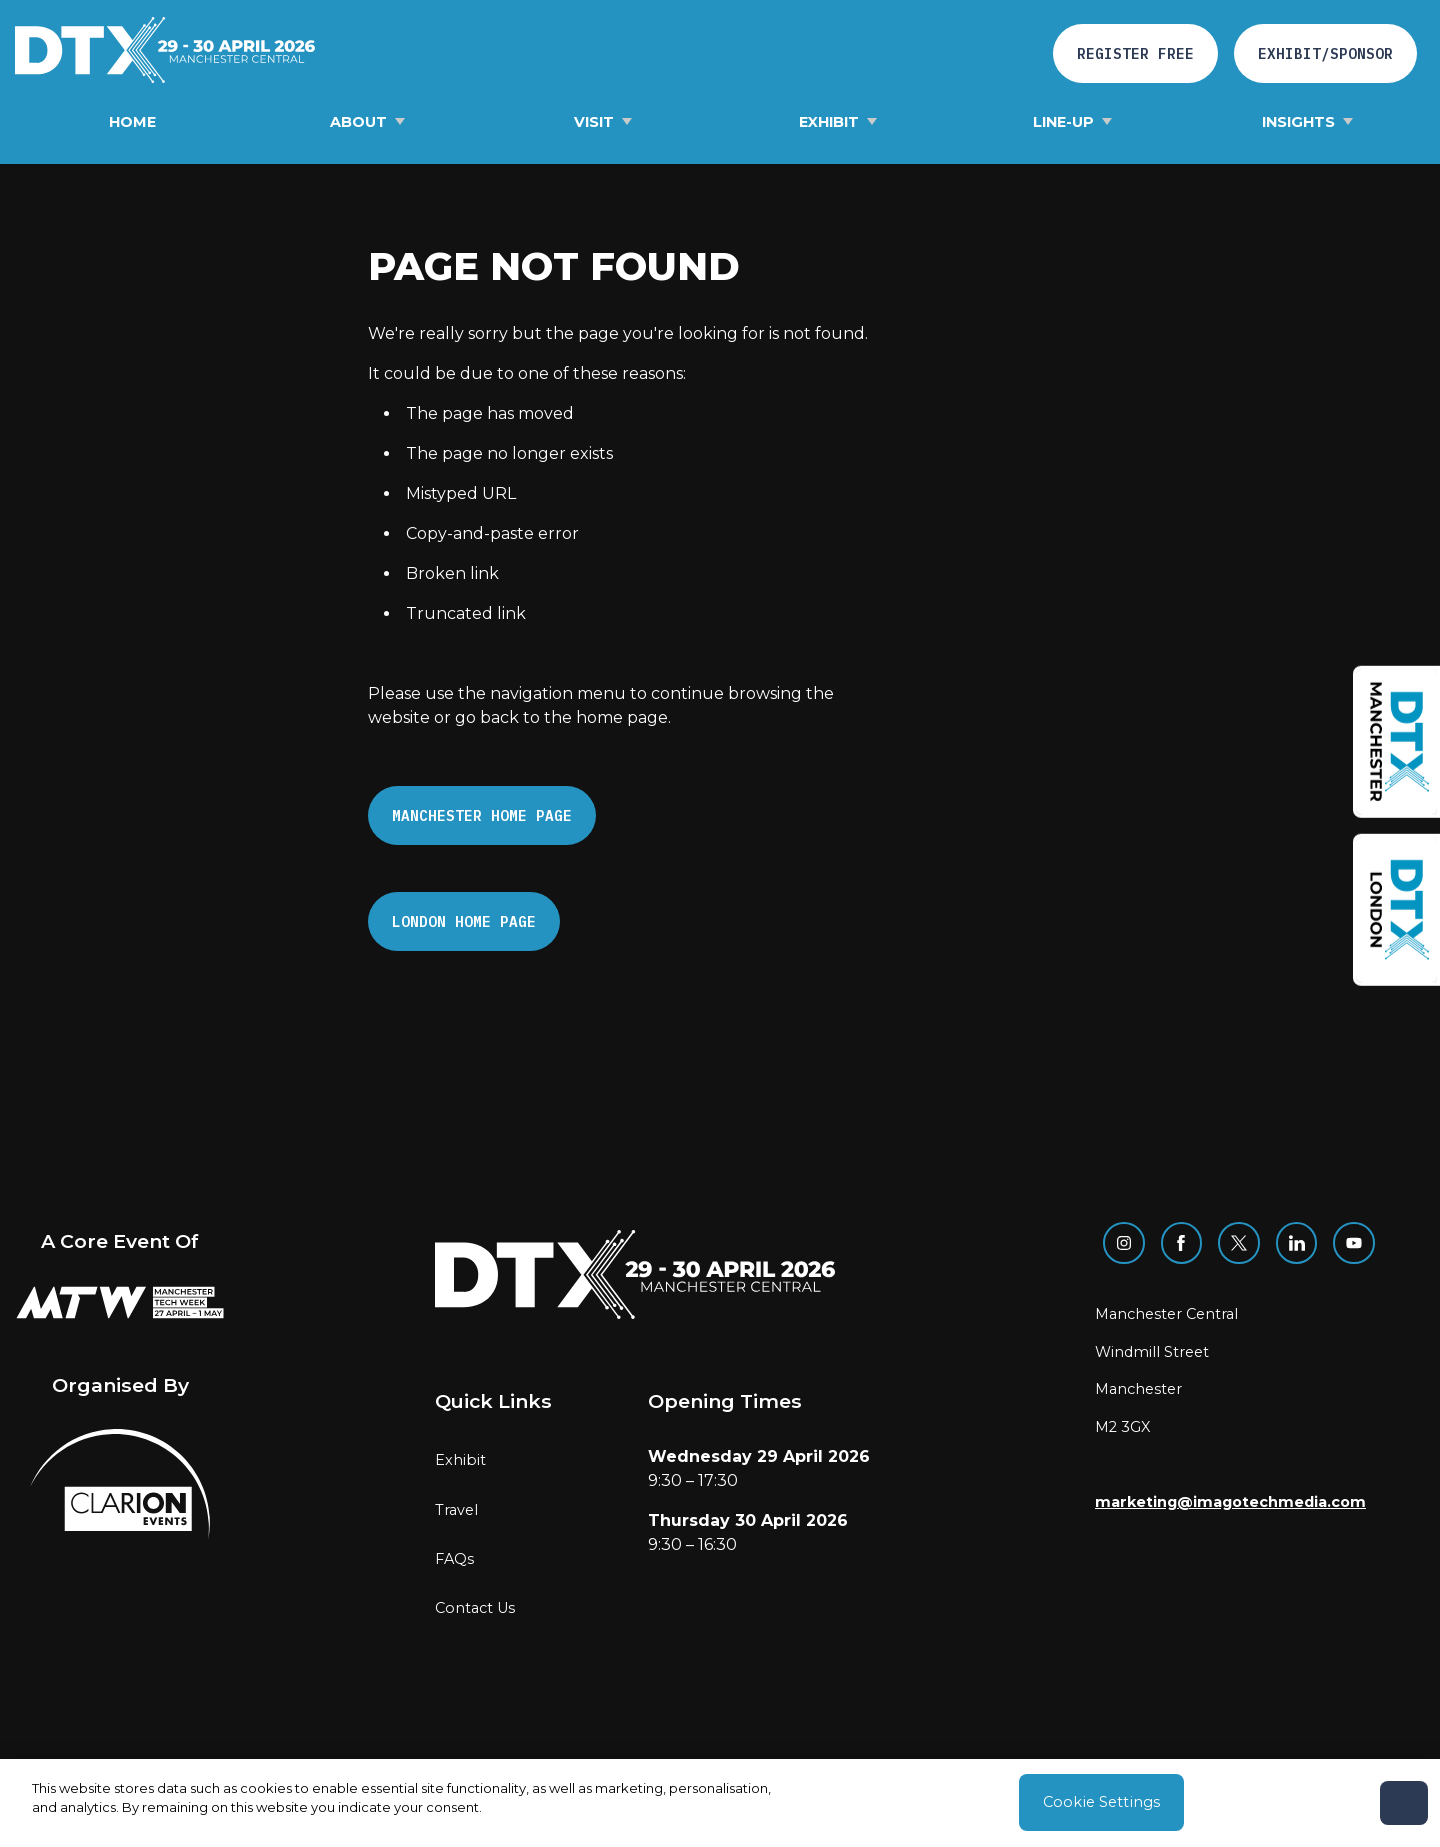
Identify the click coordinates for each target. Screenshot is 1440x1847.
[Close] (1404, 1803)
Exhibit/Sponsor (1325, 53)
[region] (720, 1803)
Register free (1135, 53)
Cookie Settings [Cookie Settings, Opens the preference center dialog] (1101, 1802)
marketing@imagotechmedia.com (1230, 1502)
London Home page (464, 921)
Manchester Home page (482, 815)
